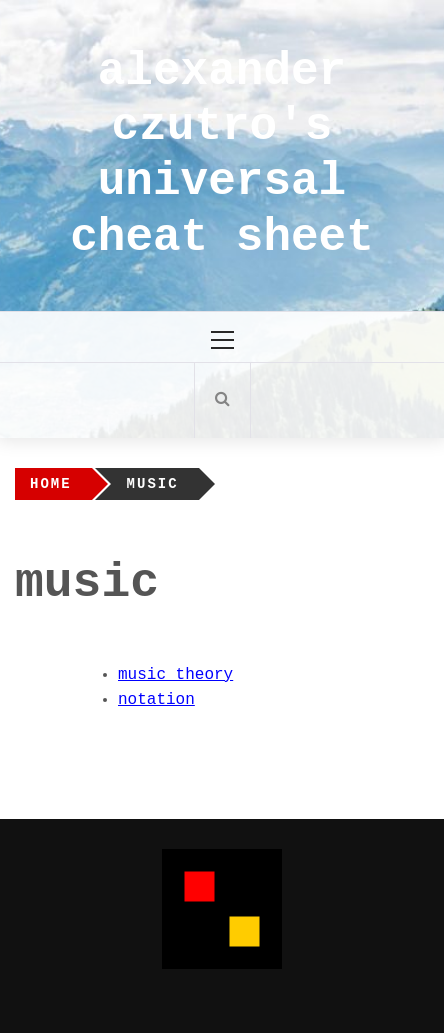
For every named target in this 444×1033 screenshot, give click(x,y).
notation (156, 700)
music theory (175, 675)
